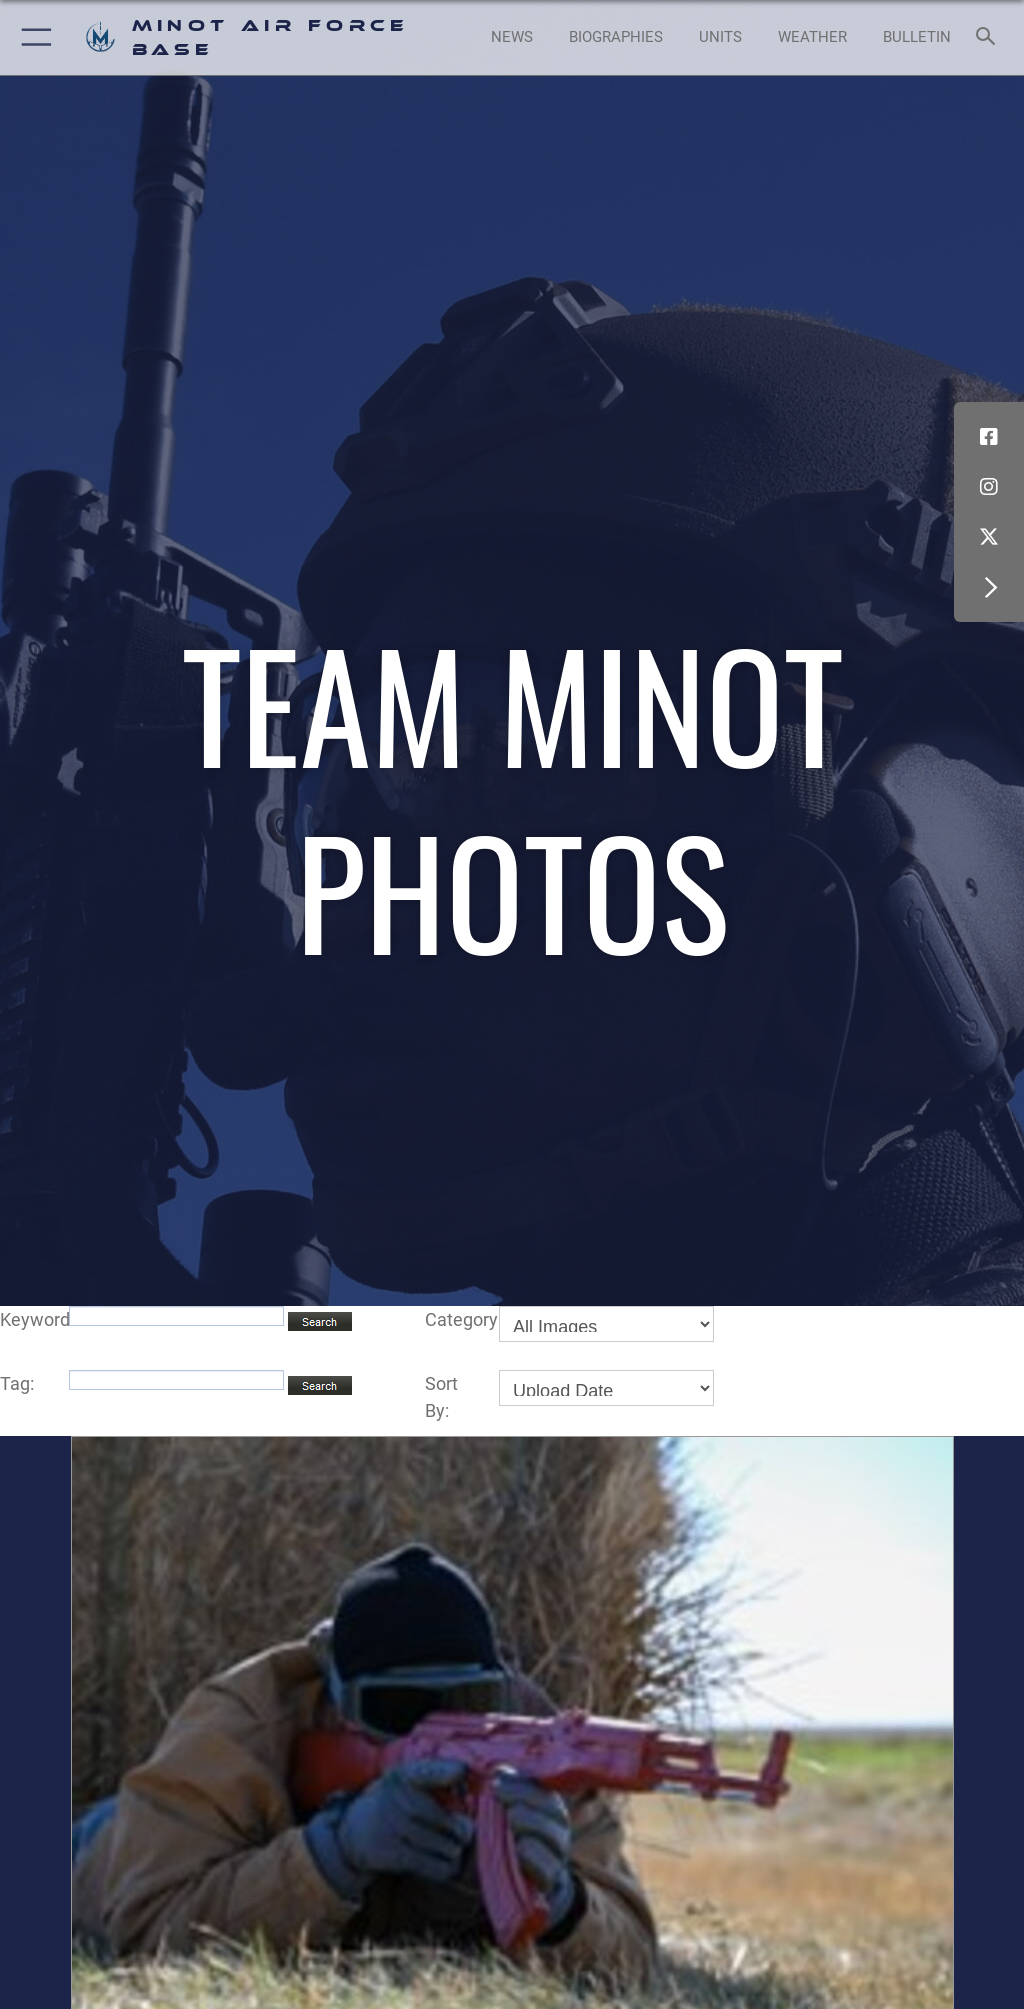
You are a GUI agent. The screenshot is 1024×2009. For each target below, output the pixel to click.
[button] (32, 37)
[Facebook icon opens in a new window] (989, 437)
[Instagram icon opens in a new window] (989, 487)
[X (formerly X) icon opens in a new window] (989, 537)
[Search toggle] (989, 37)
